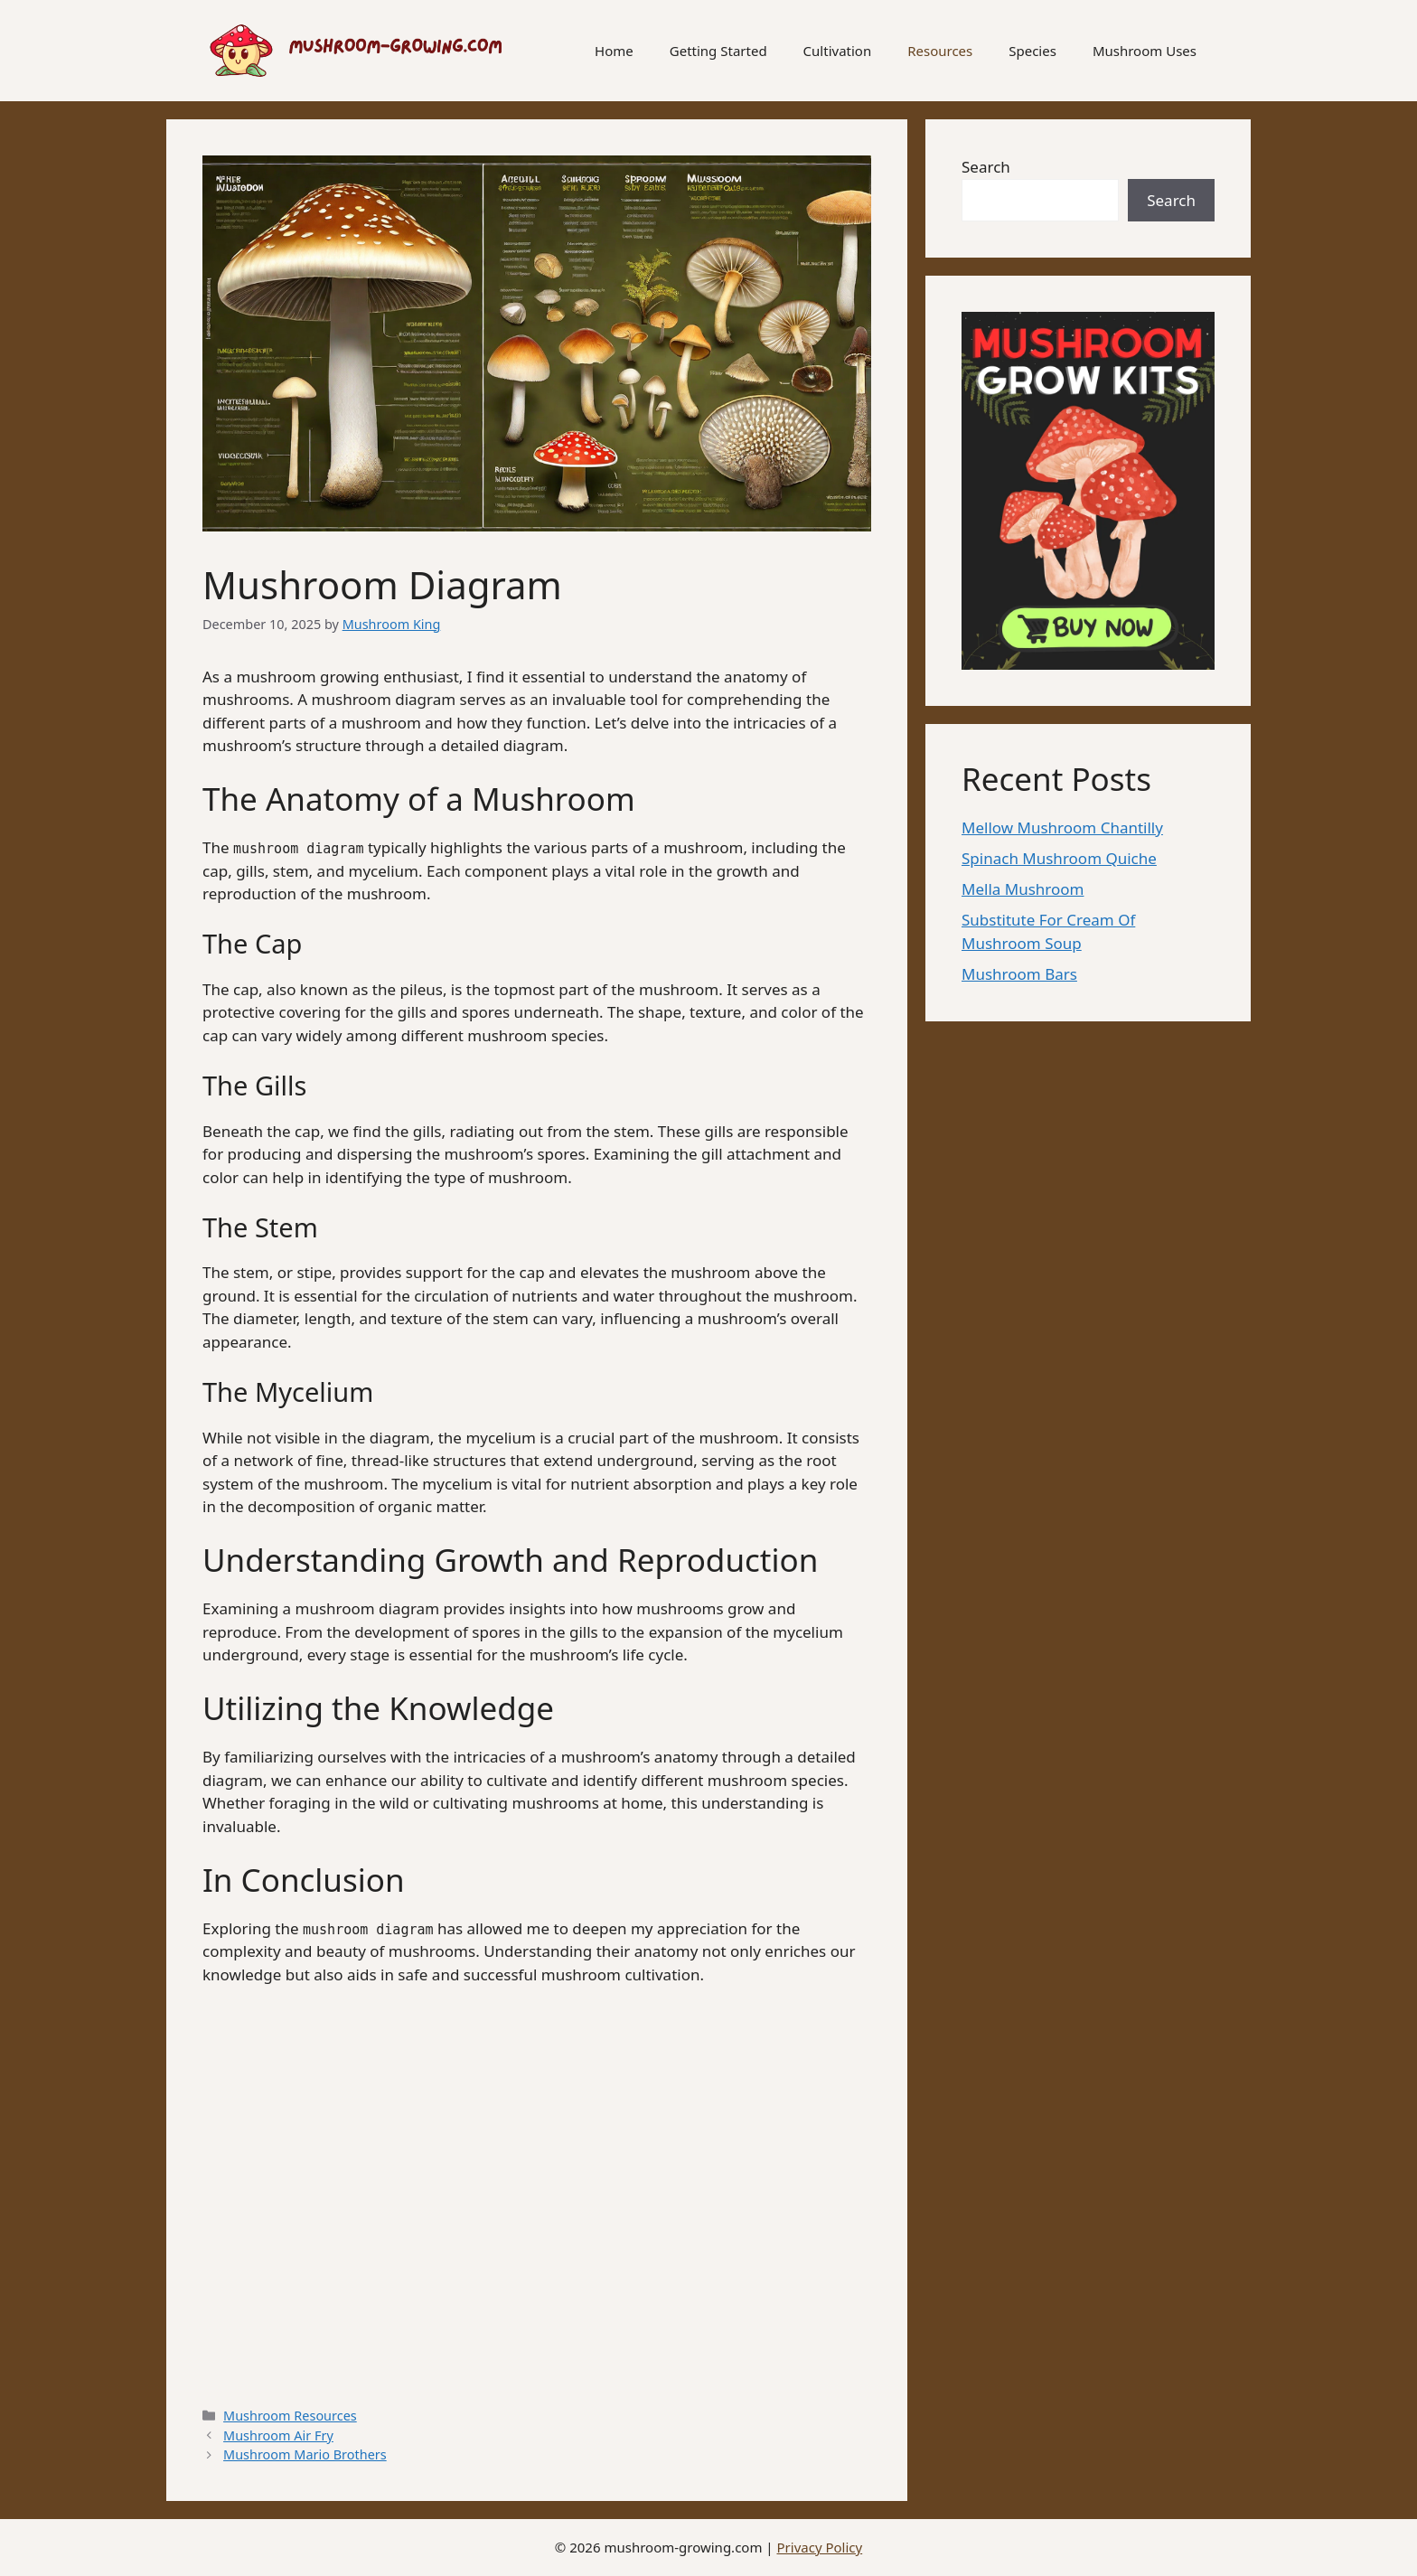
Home (614, 51)
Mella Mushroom (1023, 889)
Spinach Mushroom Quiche (1059, 858)
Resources (939, 51)
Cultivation (837, 51)
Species (1032, 51)
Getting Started (718, 51)
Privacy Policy (820, 2547)
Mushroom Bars (1019, 974)
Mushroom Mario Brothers (305, 2454)
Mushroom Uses (1144, 51)
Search (986, 166)
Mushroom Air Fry (278, 2435)
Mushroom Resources (290, 2415)
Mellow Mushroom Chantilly (1062, 827)
